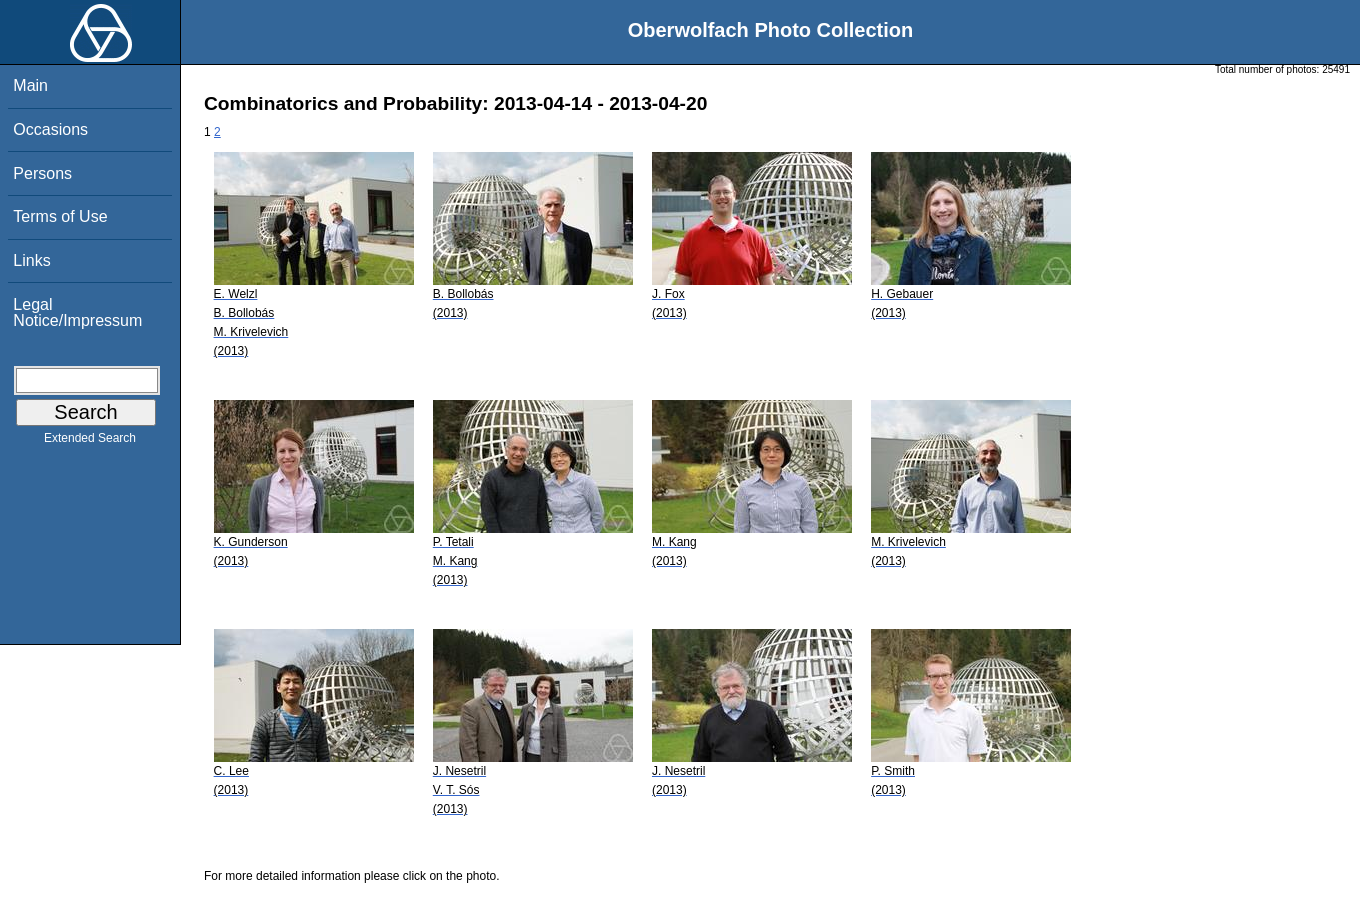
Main (30, 85)
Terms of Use (60, 216)
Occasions (50, 129)
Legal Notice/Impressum (77, 312)
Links (31, 260)
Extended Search (90, 442)
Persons (42, 173)
